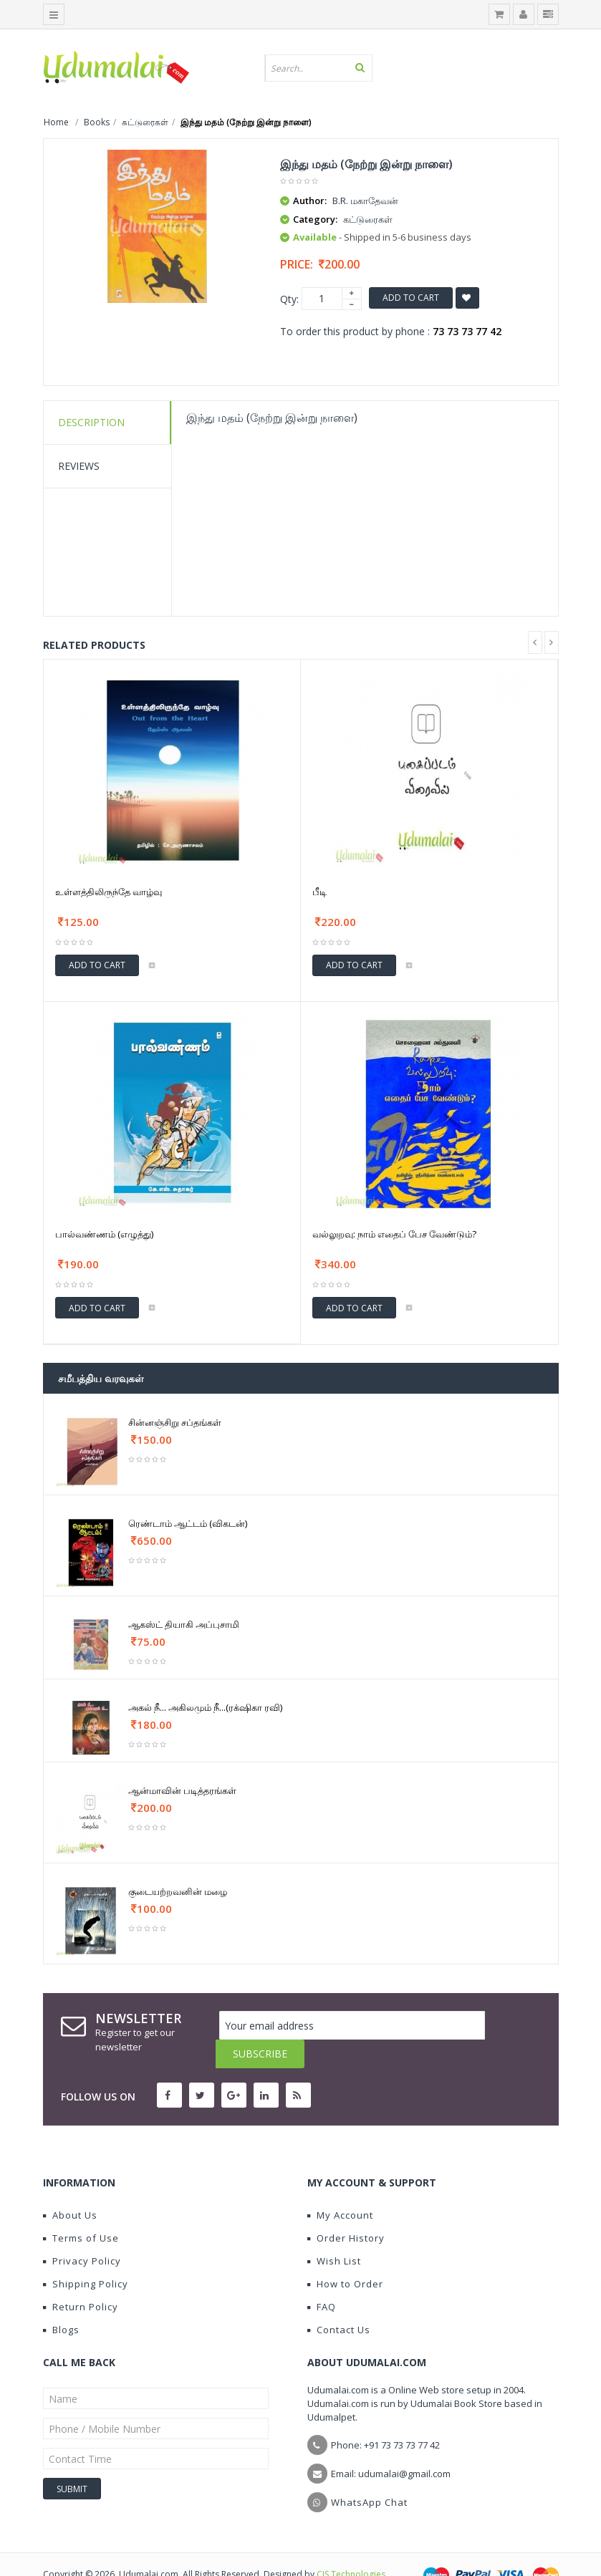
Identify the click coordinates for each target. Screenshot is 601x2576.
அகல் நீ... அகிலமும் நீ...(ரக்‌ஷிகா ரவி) (205, 1707)
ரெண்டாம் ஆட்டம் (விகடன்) (187, 1523)
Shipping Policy (85, 2255)
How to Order (345, 2255)
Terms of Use (81, 2209)
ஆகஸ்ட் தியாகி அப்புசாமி (183, 1624)
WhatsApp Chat (369, 2473)
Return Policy (80, 2278)
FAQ (321, 2278)
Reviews (79, 466)
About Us (70, 2186)
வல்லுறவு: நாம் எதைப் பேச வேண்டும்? (394, 1233)
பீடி (319, 891)
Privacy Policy (82, 2232)
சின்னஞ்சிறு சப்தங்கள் (174, 1422)
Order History (346, 2209)
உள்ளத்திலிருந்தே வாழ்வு (108, 891)
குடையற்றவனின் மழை (177, 1891)
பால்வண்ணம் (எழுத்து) (104, 1233)
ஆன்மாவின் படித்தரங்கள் (182, 1790)
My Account (340, 2186)
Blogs (61, 2301)
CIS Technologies (351, 2545)
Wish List (334, 2232)
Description (91, 422)
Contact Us (338, 2301)
